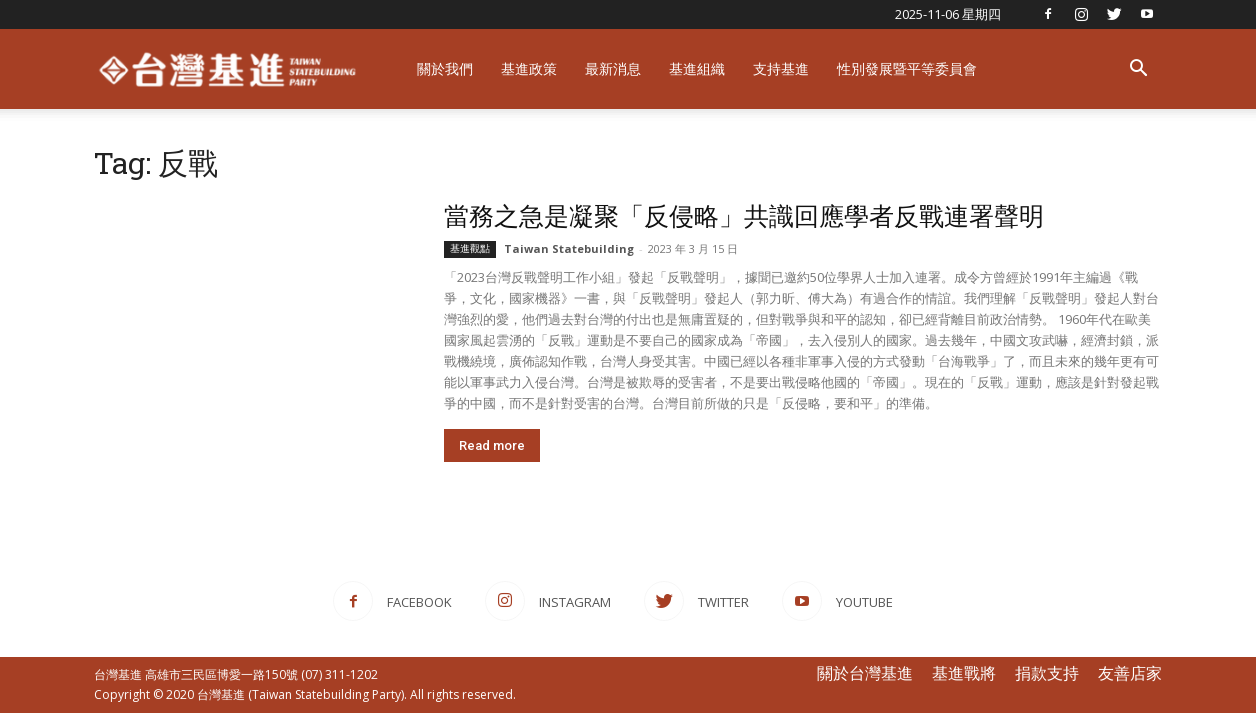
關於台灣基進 (865, 673)
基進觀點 (470, 248)
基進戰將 (964, 673)
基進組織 (697, 68)
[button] (1138, 70)
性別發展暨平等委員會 (907, 68)
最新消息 (613, 68)
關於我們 (445, 68)
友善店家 (1130, 673)
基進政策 (529, 68)
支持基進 (781, 68)
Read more (492, 445)
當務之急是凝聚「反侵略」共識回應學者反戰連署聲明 (744, 215)
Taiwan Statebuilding (569, 248)
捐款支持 (1047, 673)
